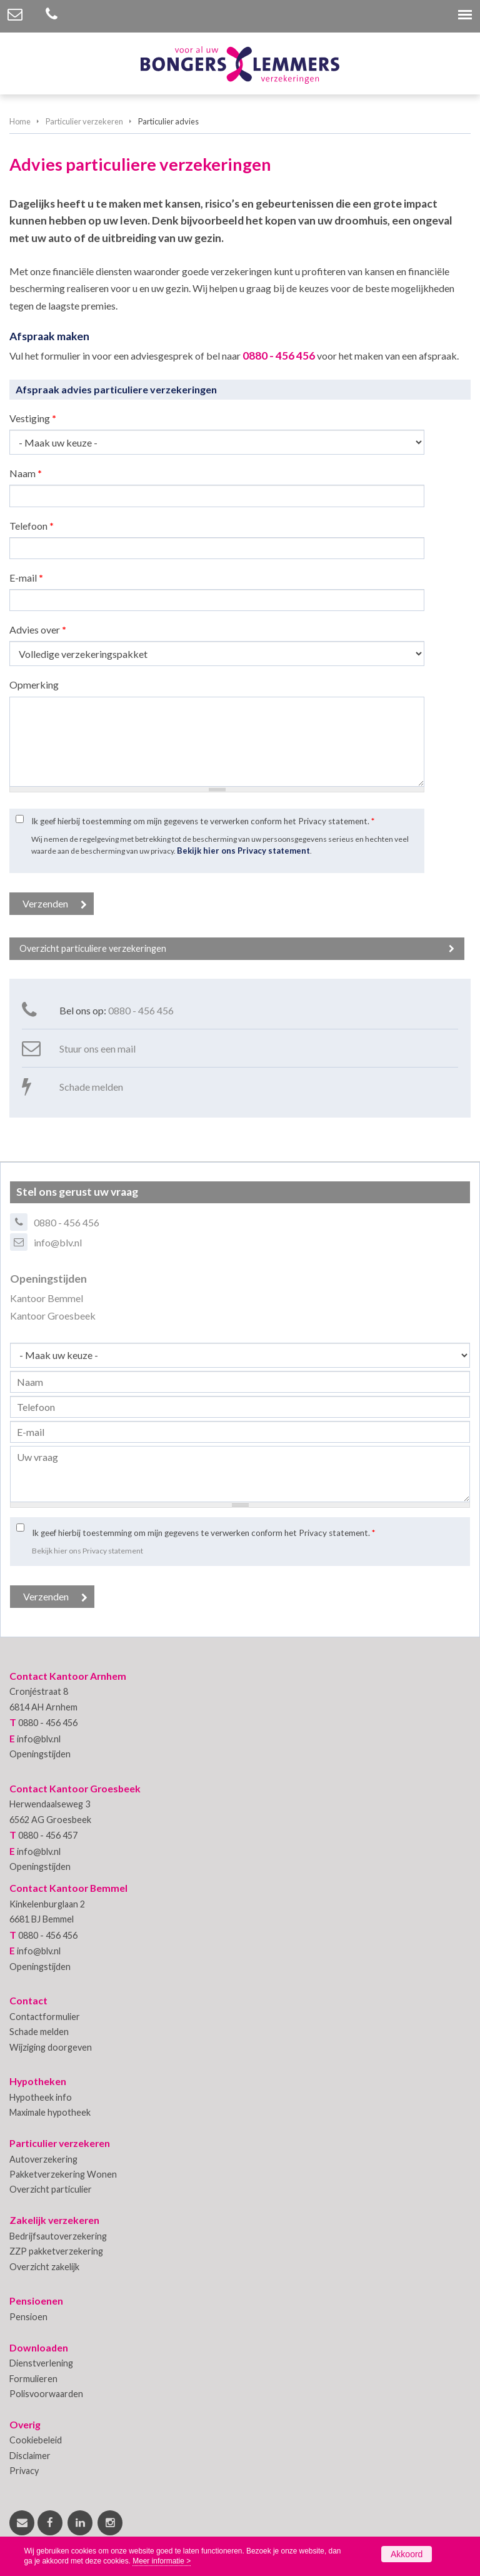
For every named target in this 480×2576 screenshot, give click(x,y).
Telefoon (31, 526)
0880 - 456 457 (48, 1835)
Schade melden (91, 1087)
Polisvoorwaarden (46, 2393)
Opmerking (34, 684)
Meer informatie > (161, 2561)
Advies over (37, 629)
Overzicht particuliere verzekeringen (92, 948)
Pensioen (28, 2316)
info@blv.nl (58, 1242)
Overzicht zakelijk (44, 2266)
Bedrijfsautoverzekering (58, 2236)
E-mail (26, 577)
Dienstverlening (41, 2363)
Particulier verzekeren (84, 121)
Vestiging (32, 418)
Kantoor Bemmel (46, 1298)
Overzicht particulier (50, 2189)
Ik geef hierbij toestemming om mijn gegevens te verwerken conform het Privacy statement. (202, 821)
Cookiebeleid (35, 2440)
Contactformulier (44, 2016)
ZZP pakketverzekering (56, 2251)
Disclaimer (30, 2455)
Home (20, 121)
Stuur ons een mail (97, 1048)
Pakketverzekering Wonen (63, 2174)
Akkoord (406, 2554)
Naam (25, 473)
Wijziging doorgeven (50, 2047)
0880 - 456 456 (278, 355)
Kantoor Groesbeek (53, 1315)
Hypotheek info (40, 2097)
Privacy (24, 2470)
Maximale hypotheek (50, 2112)
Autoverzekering (43, 2159)
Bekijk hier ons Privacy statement (243, 851)
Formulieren (33, 2378)
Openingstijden (40, 1754)
